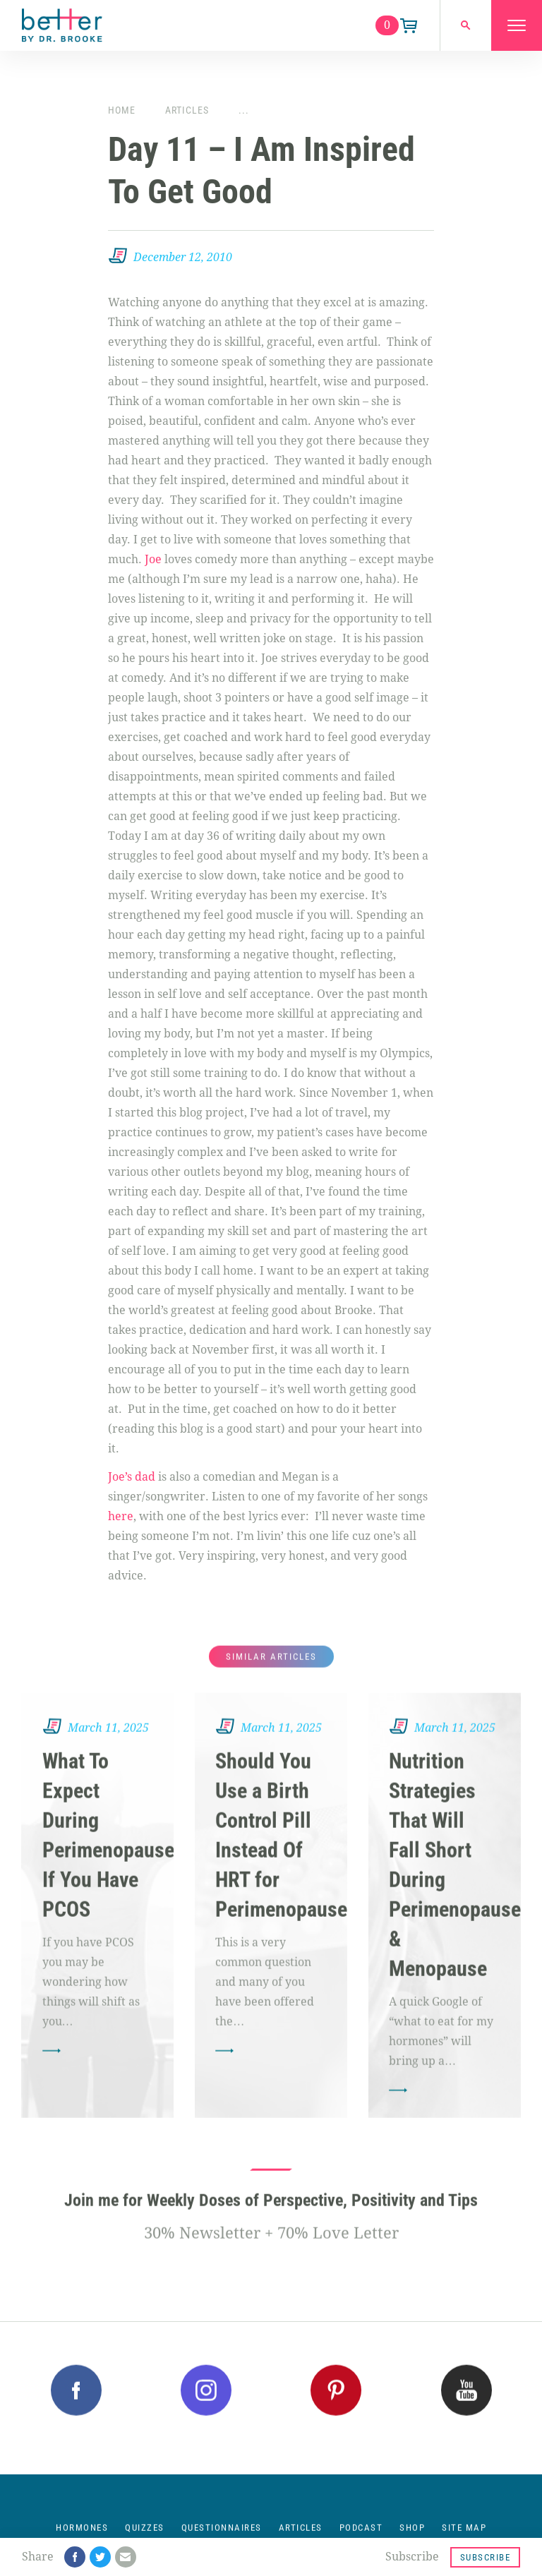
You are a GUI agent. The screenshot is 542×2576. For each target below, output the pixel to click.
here (120, 1516)
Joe (153, 559)
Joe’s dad (131, 1476)
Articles (187, 110)
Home (122, 110)
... (244, 110)
